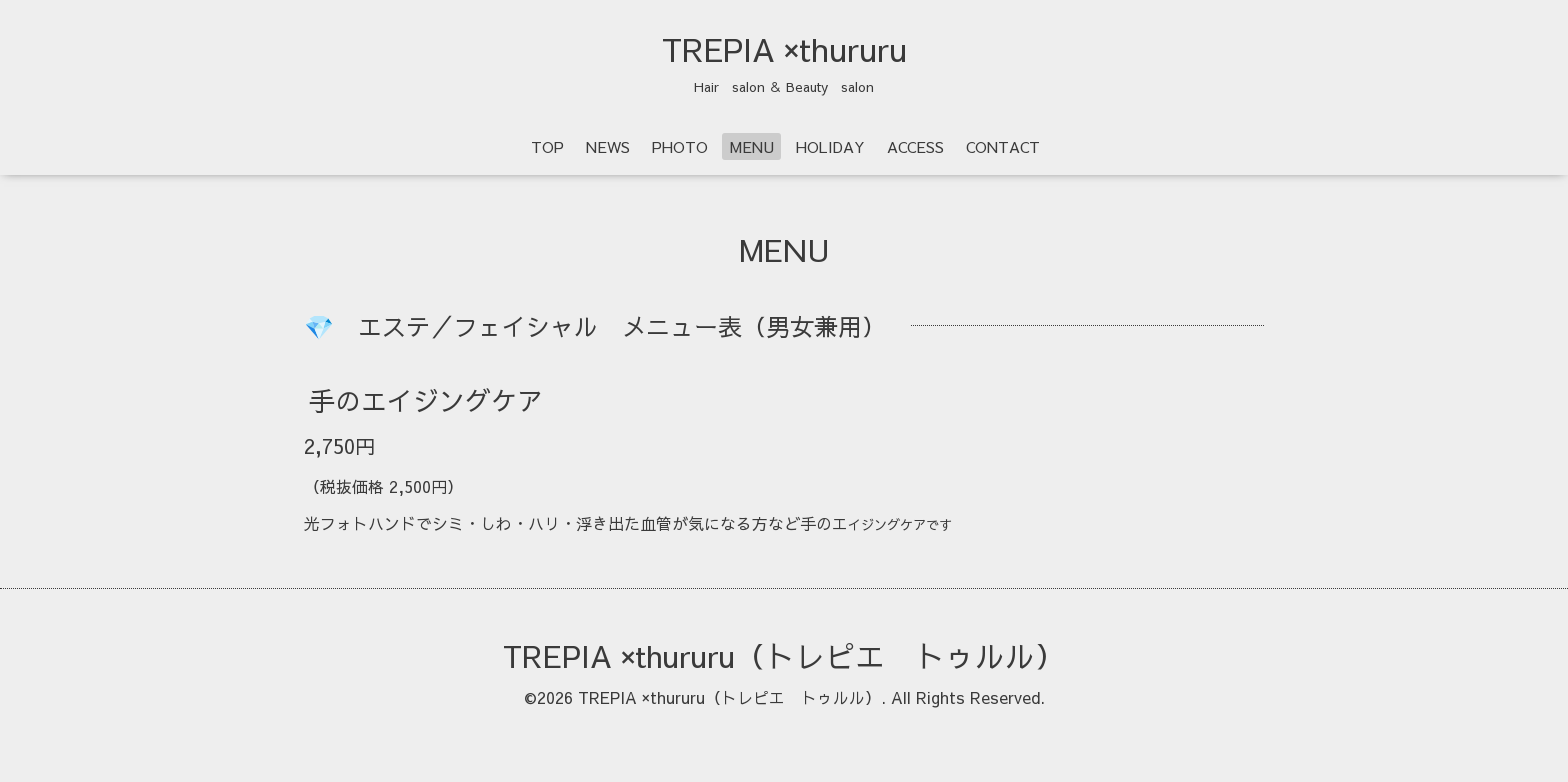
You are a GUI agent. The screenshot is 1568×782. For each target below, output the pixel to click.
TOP (547, 146)
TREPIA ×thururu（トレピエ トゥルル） (784, 655)
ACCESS (915, 146)
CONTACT (1003, 146)
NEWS (608, 146)
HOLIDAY (830, 146)
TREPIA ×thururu (784, 49)
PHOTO (680, 146)
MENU (752, 146)
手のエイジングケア (426, 400)
